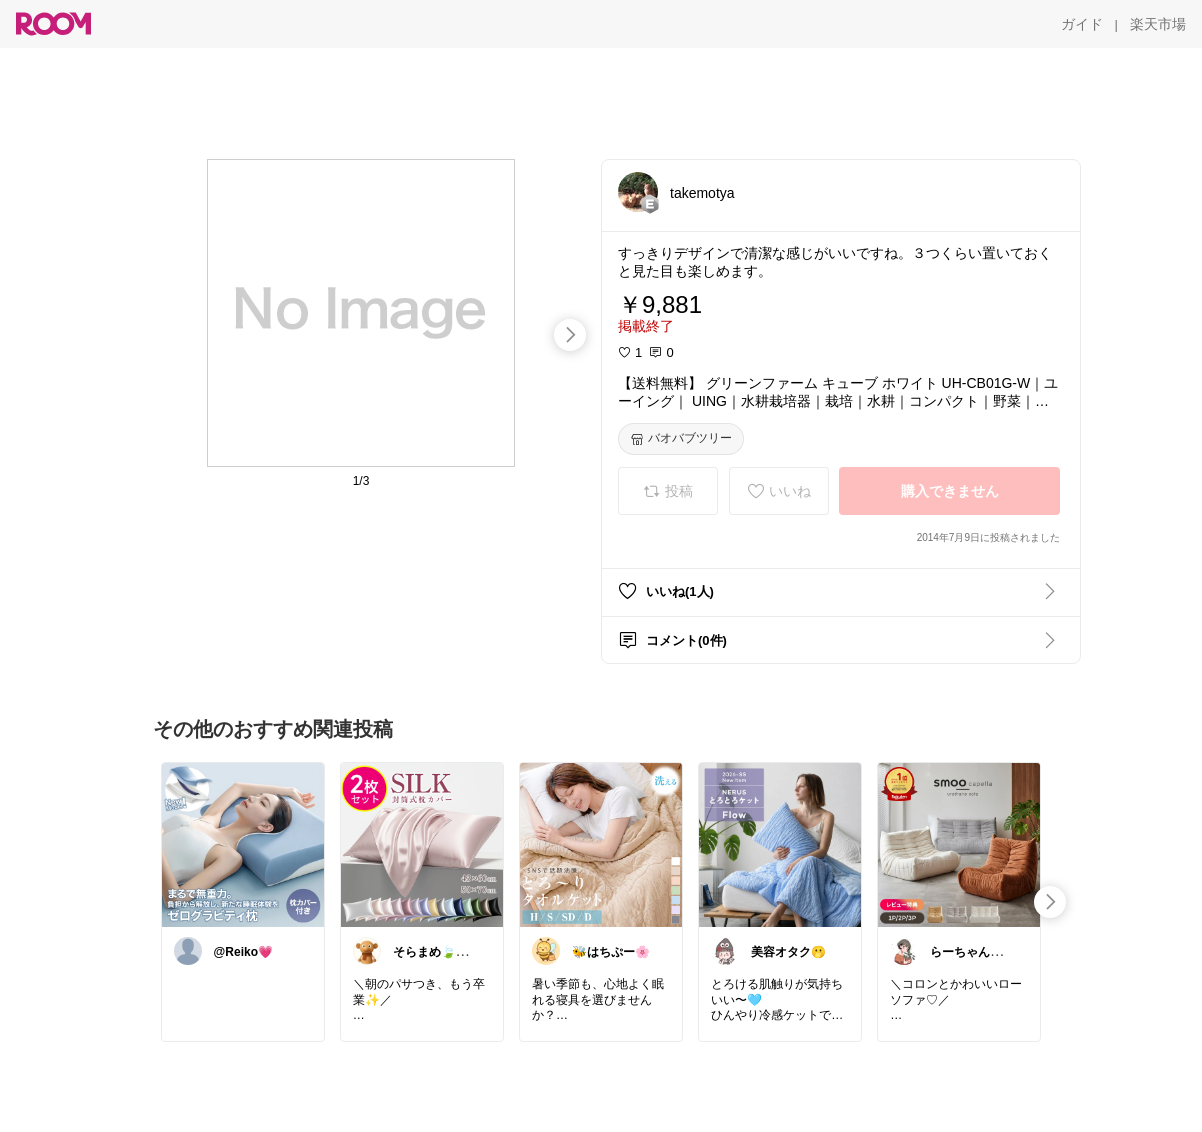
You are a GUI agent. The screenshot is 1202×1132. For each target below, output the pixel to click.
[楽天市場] (1158, 24)
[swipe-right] (570, 335)
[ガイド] (1082, 24)
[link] (243, 844)
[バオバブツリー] (681, 439)
